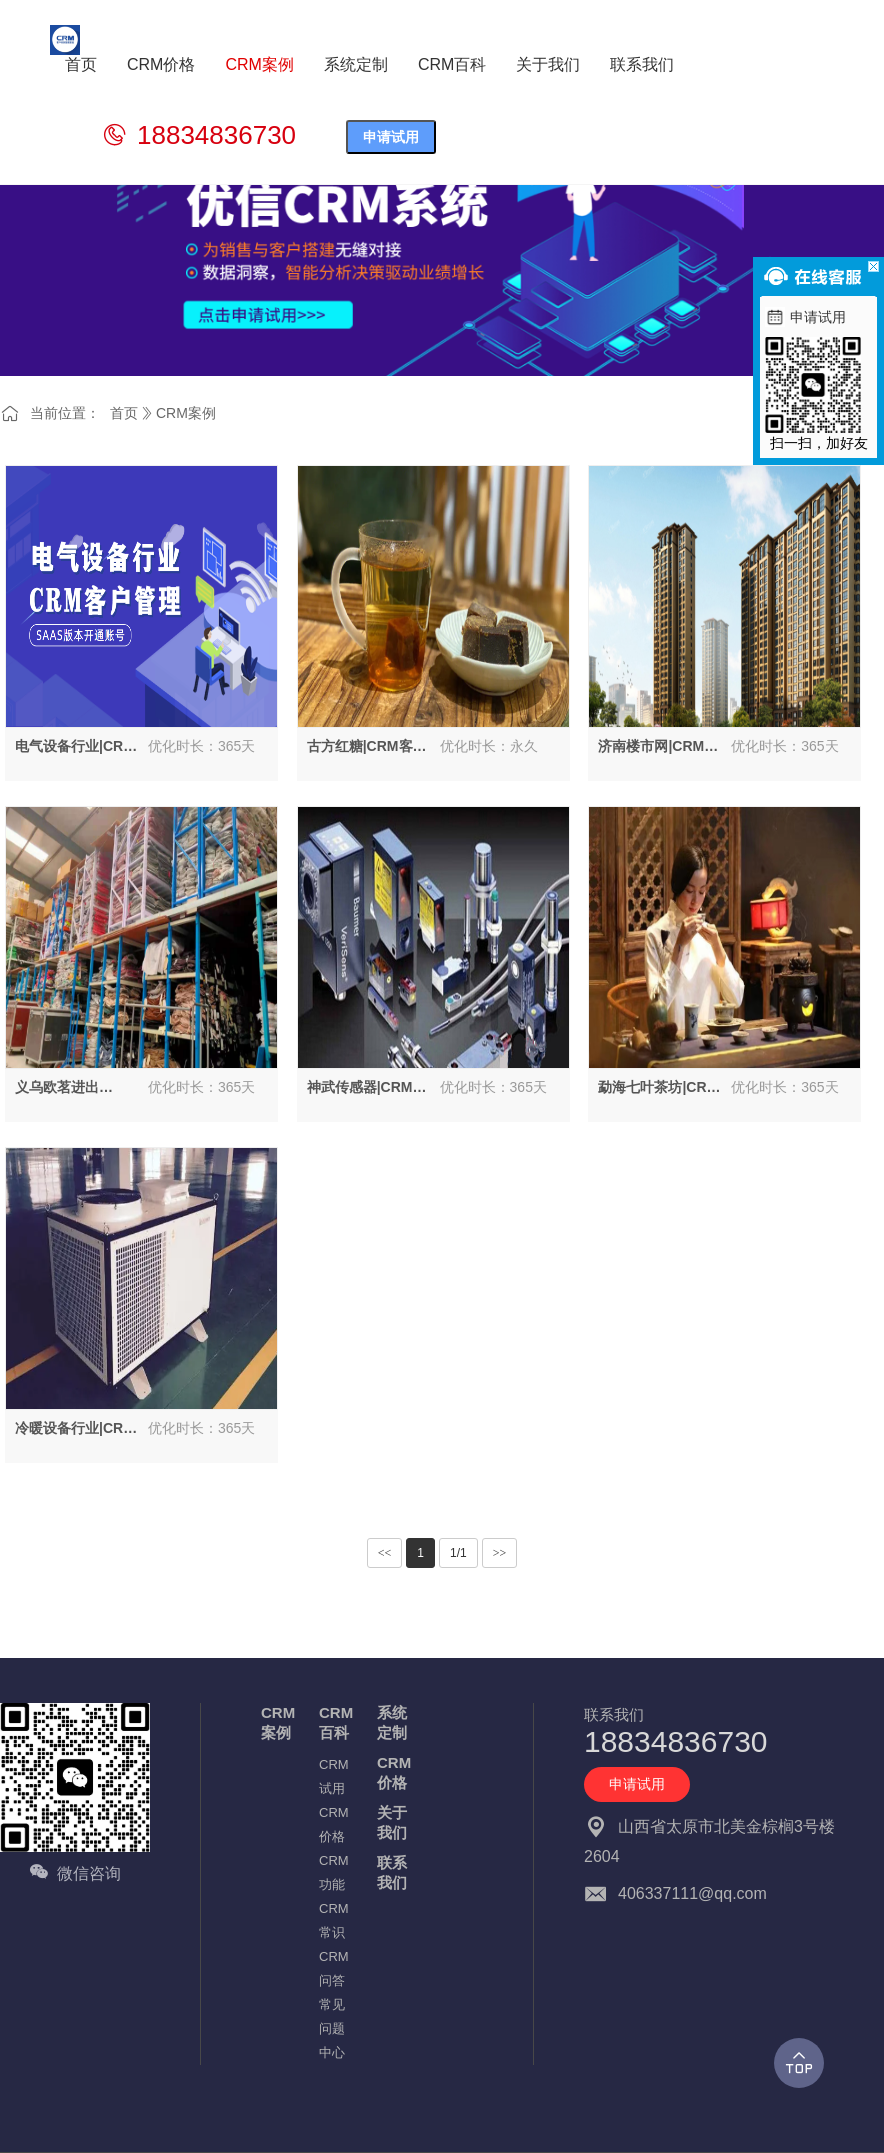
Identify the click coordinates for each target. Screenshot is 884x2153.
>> (500, 1553)
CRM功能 (334, 1872)
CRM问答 (334, 1968)
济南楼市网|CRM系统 (658, 747)
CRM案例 (186, 413)
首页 (124, 413)
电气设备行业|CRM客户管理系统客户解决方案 (75, 747)
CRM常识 (334, 1920)
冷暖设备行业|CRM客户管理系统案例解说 (75, 1429)
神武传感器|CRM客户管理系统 (367, 1088)
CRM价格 (334, 1824)
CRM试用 (334, 1776)
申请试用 (391, 137)
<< (385, 1553)
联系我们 (392, 1872)
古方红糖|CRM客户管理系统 (367, 747)
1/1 (458, 1553)
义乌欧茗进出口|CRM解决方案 (68, 1088)
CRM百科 (336, 1722)
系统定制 (392, 1722)
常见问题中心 (332, 2028)
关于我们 (392, 1822)
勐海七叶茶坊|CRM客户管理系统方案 (658, 1088)
